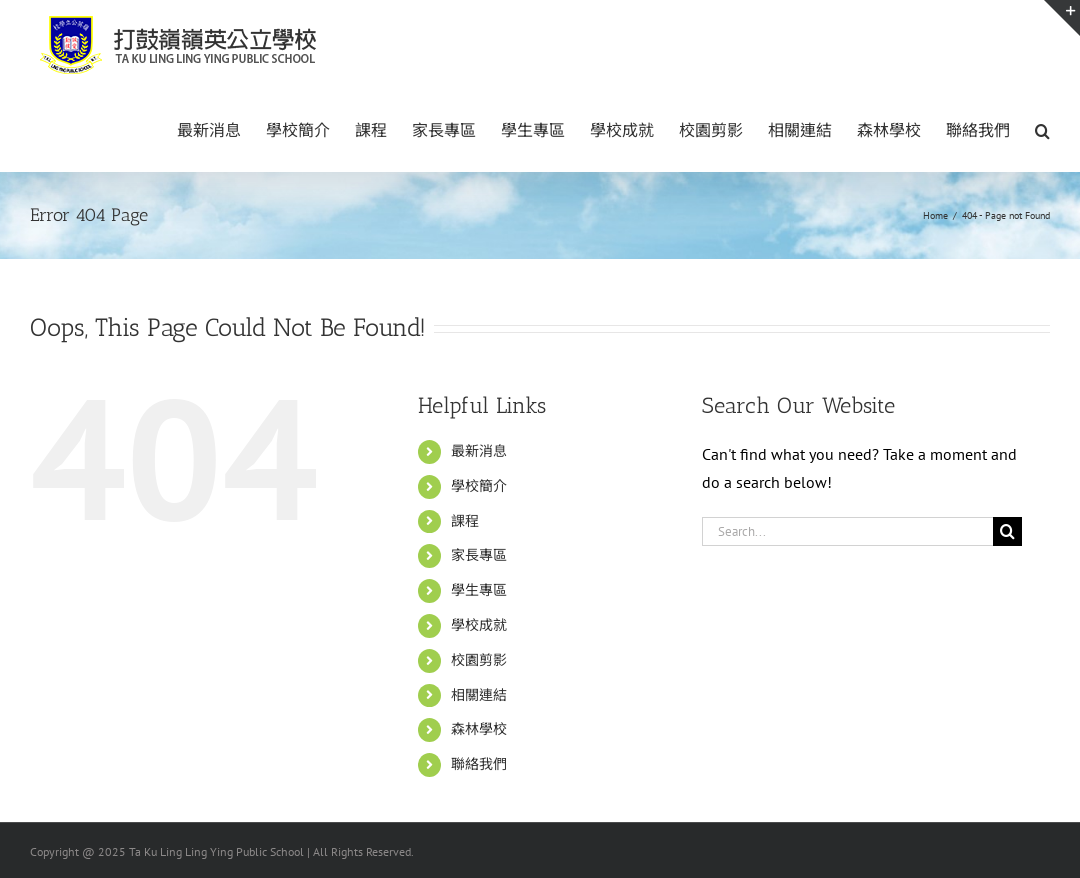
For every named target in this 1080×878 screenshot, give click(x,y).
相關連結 (479, 695)
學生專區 (479, 590)
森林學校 (479, 729)
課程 (465, 521)
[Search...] (847, 531)
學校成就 (479, 625)
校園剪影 (479, 660)
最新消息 (479, 451)
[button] (1042, 129)
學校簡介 (479, 486)
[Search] (1007, 531)
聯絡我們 (479, 764)
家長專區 (479, 555)
